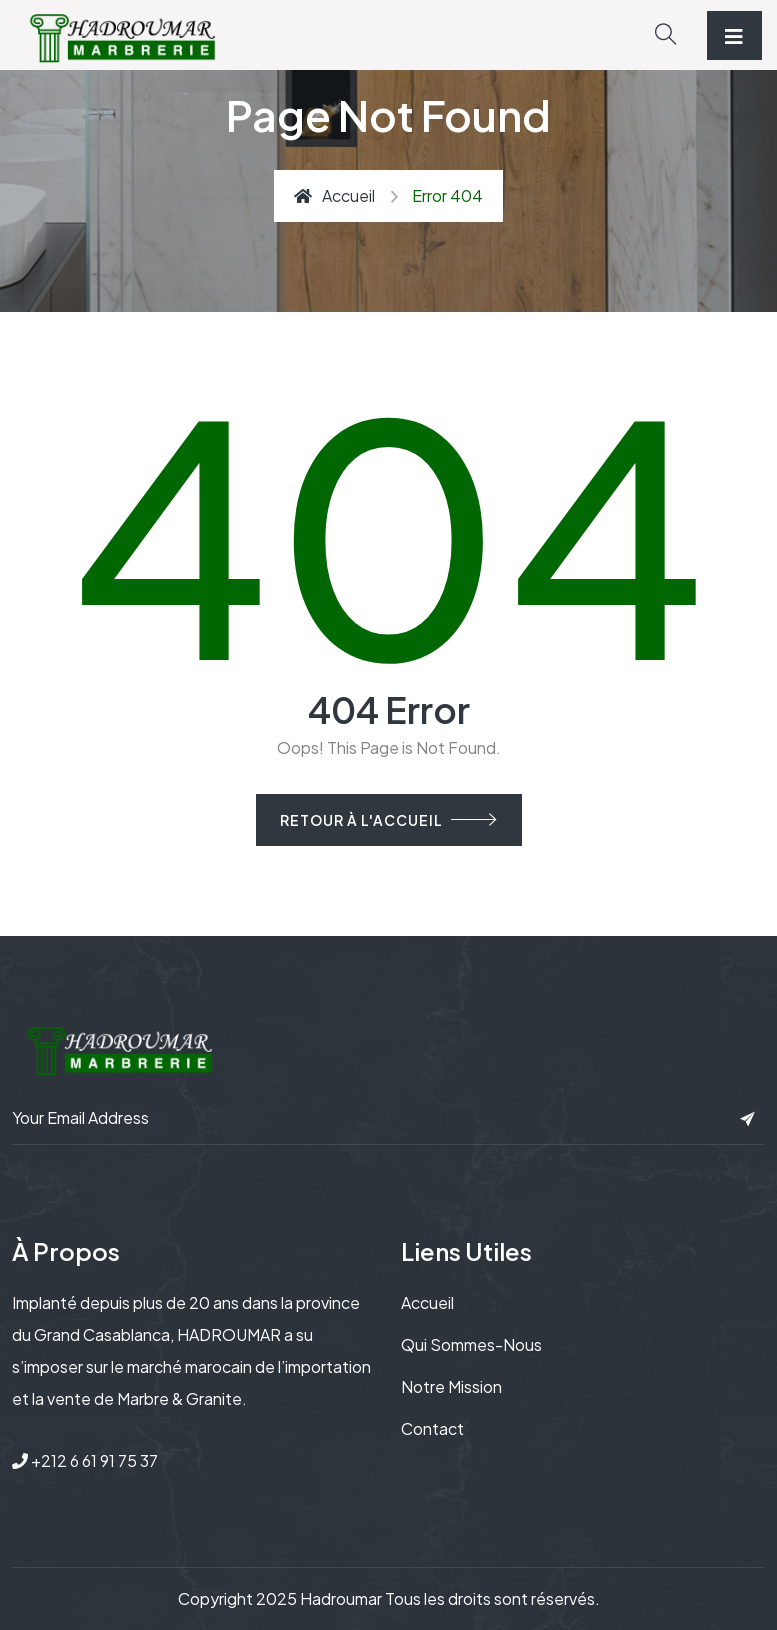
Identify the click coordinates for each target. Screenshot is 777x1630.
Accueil (334, 195)
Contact (432, 1428)
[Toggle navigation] (734, 35)
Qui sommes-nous (471, 1344)
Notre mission (451, 1386)
